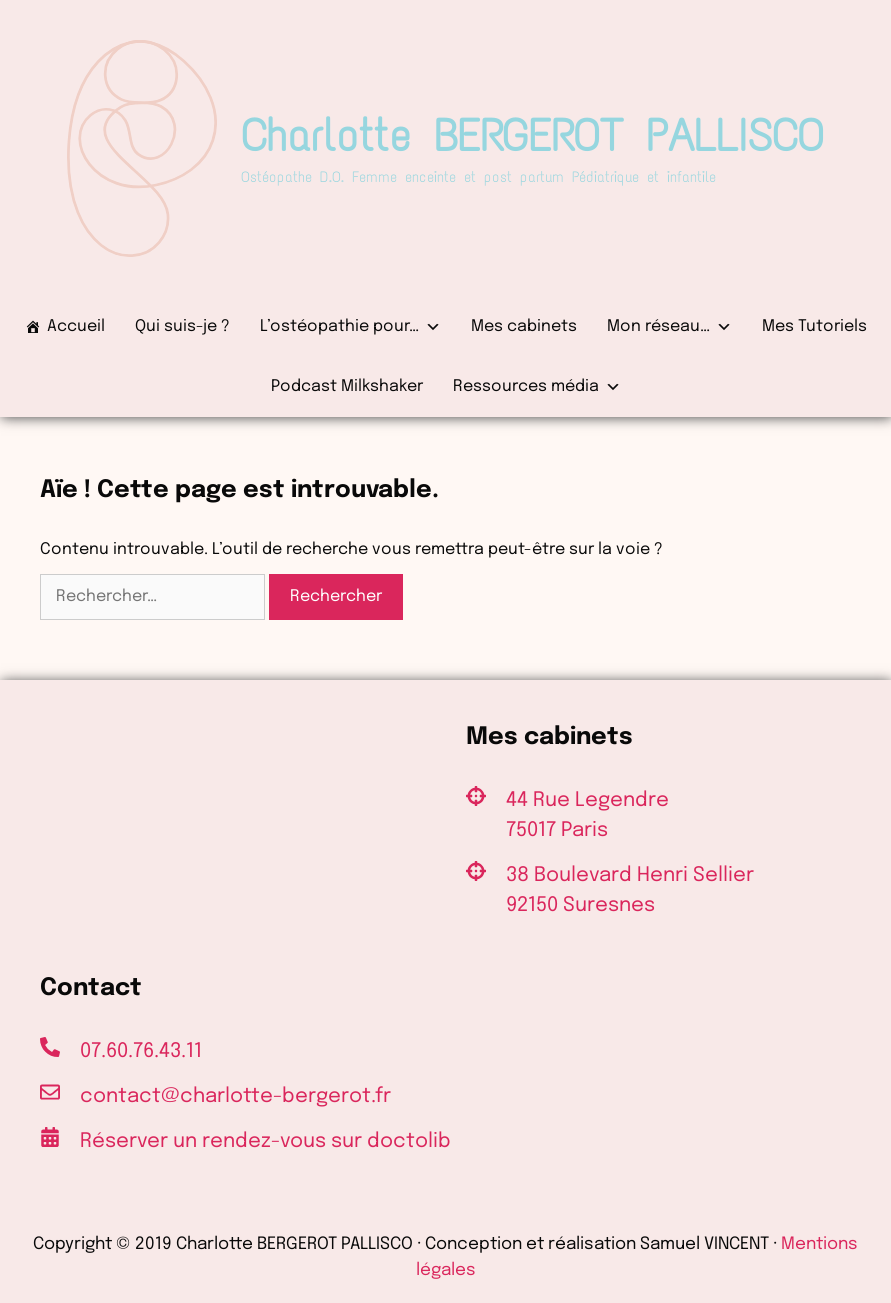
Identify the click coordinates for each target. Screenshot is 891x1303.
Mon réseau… (669, 327)
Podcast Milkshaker (347, 386)
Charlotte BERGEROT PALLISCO (532, 135)
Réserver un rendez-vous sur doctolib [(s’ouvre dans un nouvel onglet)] (265, 1141)
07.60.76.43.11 (141, 1051)
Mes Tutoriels (814, 326)
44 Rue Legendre (587, 800)
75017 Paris (557, 830)
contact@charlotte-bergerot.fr (235, 1096)
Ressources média (537, 387)
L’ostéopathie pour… (350, 327)
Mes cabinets (524, 326)
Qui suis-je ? (182, 326)
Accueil (76, 326)
